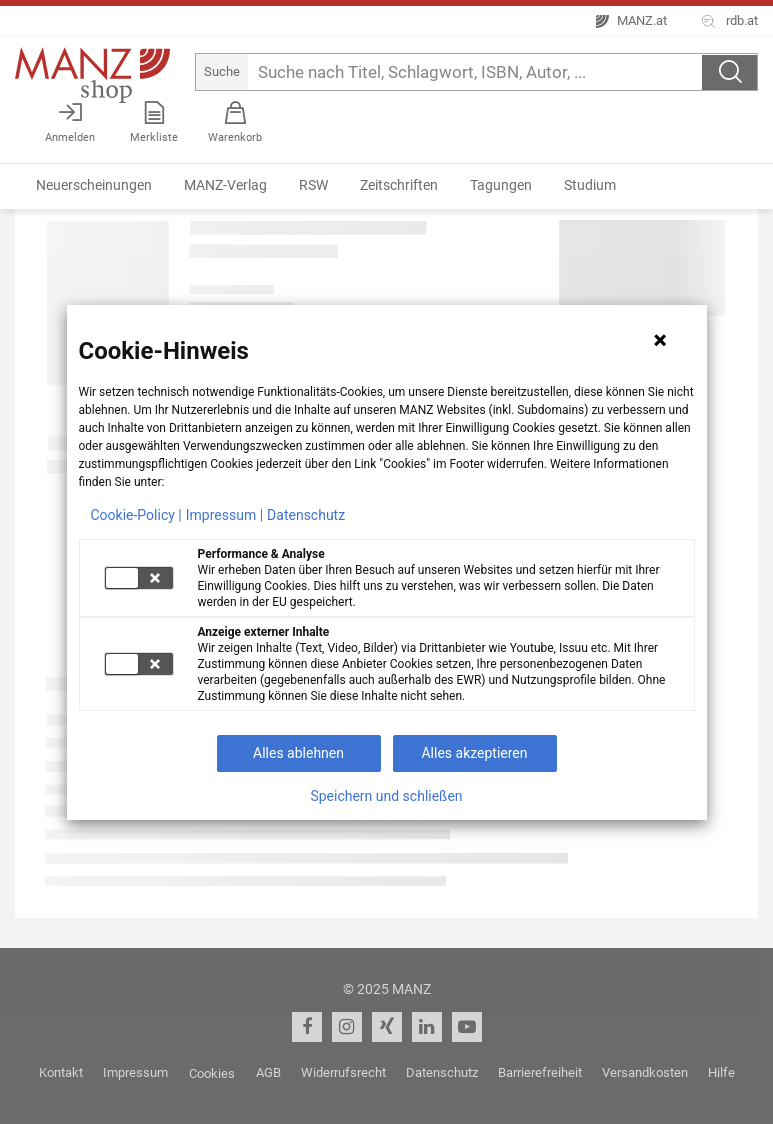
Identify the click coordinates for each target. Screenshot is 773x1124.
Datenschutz (306, 515)
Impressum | (224, 515)
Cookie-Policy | (136, 515)
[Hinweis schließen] (660, 340)
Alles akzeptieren (474, 753)
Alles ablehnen (298, 753)
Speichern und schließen (386, 796)
